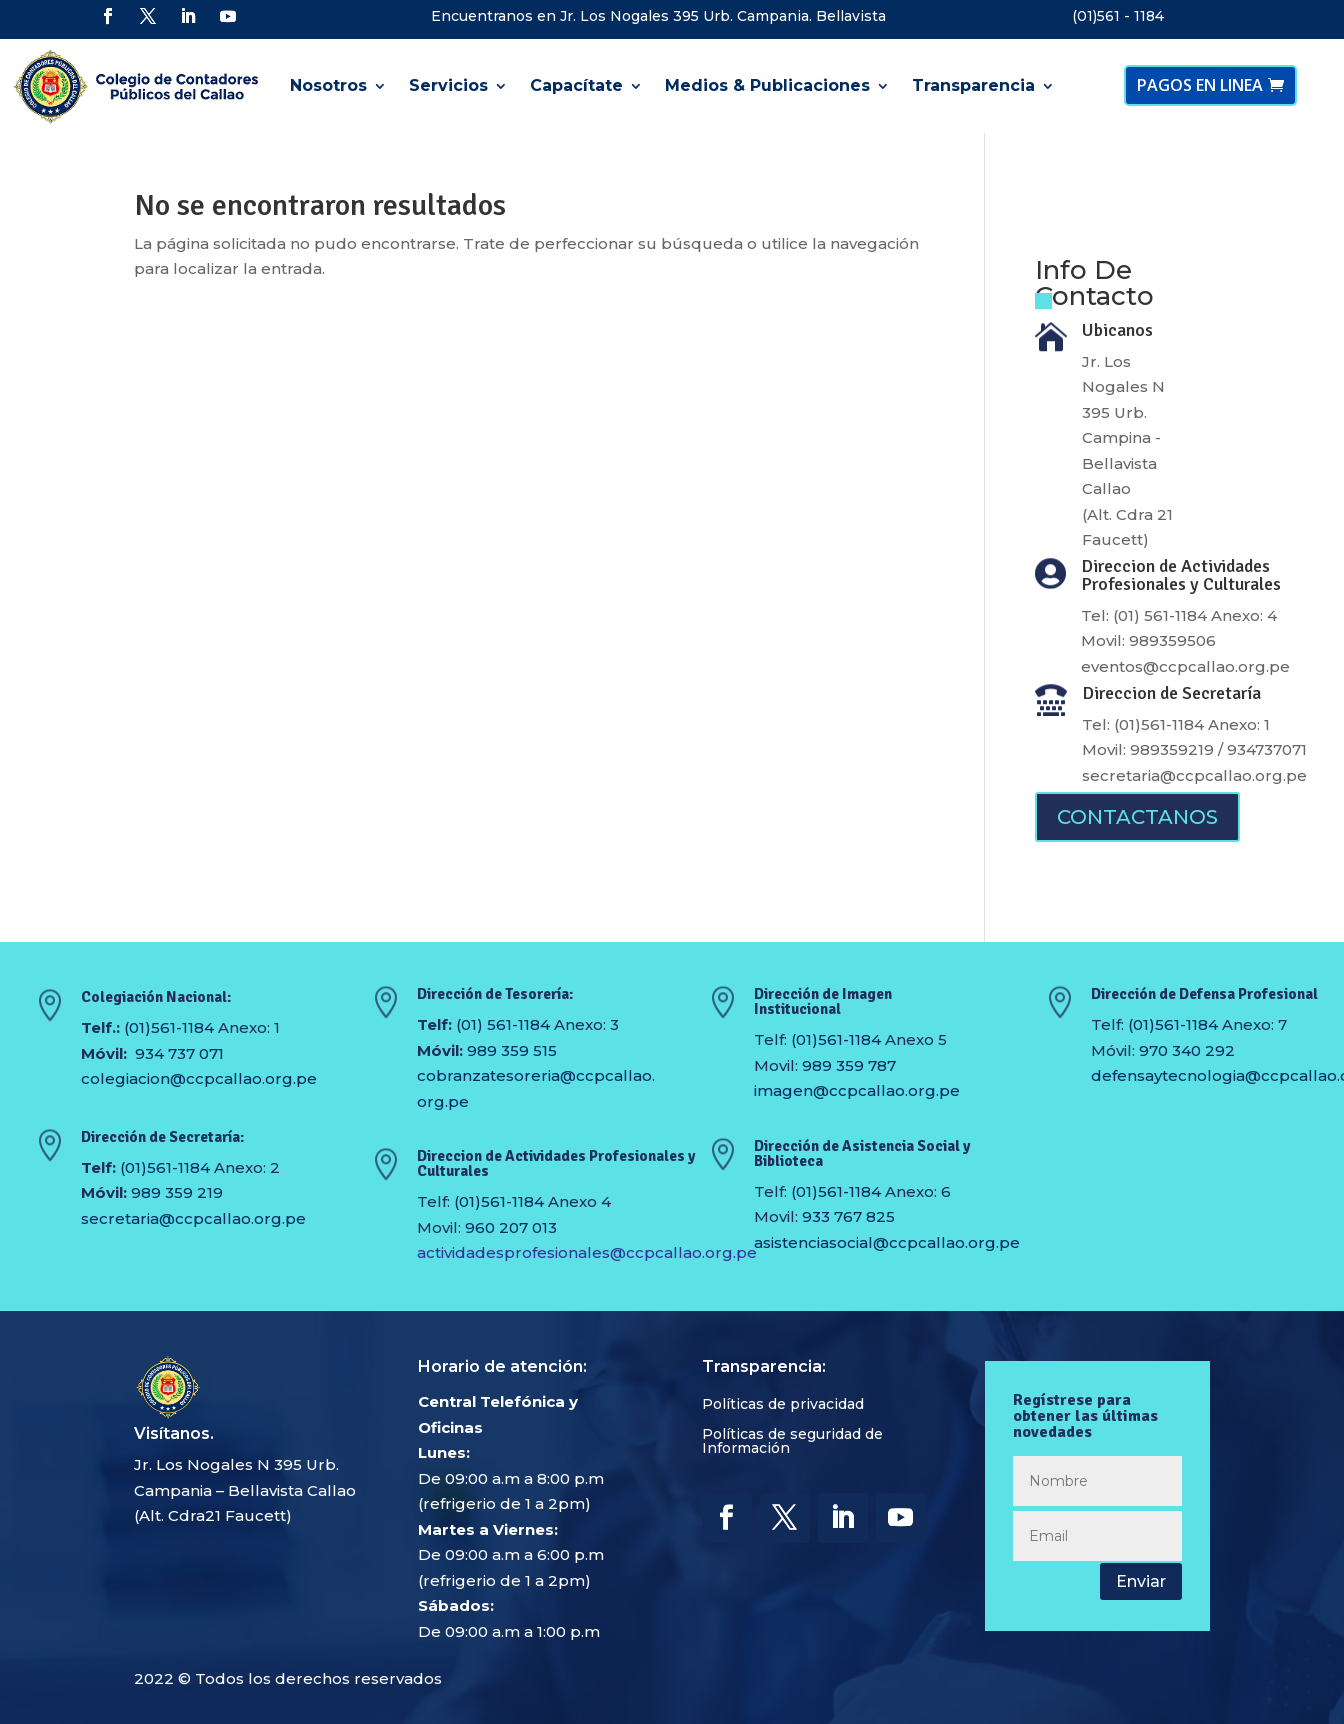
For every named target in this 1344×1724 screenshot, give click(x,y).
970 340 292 (1187, 1050)
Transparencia (973, 85)
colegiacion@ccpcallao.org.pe (199, 1078)
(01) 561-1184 (503, 1024)
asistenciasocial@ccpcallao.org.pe (887, 1242)
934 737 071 (179, 1053)
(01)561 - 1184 (1118, 16)
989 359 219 (177, 1192)
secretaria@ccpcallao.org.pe (1194, 775)
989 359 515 (512, 1050)
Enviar (1141, 1581)
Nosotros (328, 85)
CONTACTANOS (1137, 817)
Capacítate (576, 85)
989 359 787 (849, 1065)
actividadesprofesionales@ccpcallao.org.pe (587, 1252)
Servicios (448, 85)
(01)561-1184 (169, 1027)
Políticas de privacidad (783, 1405)
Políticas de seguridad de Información (792, 1442)
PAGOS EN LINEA (1200, 85)
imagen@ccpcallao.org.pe (857, 1090)
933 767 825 (848, 1216)
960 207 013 (511, 1227)
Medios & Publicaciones (767, 85)
